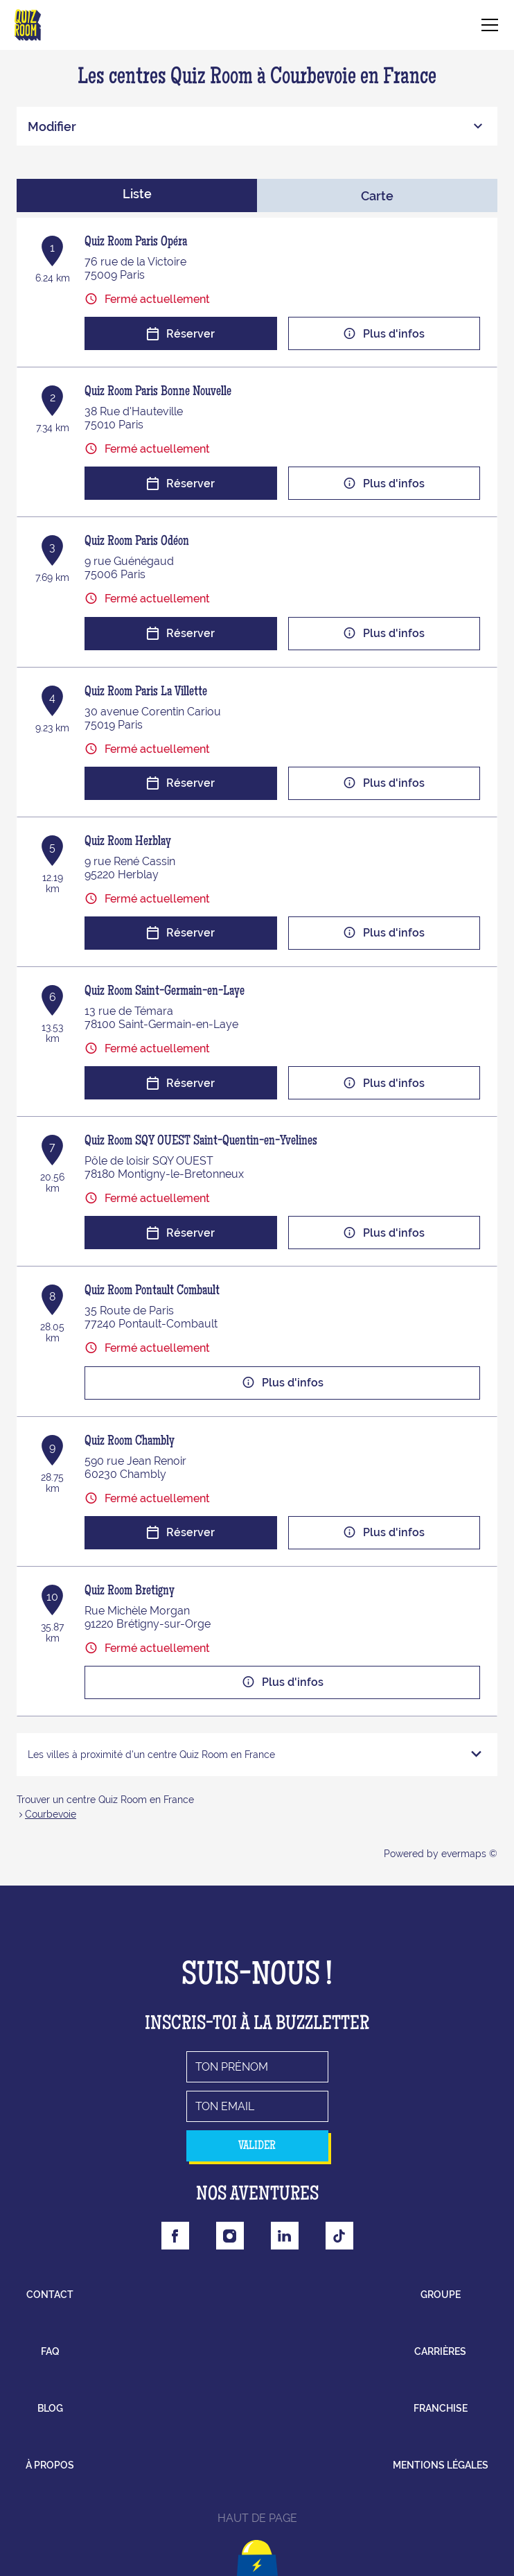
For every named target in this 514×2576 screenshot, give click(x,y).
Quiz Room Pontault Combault (152, 1291)
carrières (440, 2351)
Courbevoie (50, 1814)
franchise (441, 2408)
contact (49, 2294)
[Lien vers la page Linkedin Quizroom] (285, 2235)
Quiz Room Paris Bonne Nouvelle (158, 392)
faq (50, 2351)
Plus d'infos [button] (384, 333)
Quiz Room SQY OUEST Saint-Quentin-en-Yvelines (201, 1142)
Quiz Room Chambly (130, 1442)
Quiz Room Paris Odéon (137, 542)
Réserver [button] (180, 333)
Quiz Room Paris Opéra (136, 243)
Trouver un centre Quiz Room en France (105, 1799)
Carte (377, 196)
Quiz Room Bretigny (130, 1592)
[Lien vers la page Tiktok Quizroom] (339, 2235)
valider (257, 2146)
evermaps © (469, 1853)
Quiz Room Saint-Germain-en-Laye (165, 992)
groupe (440, 2294)
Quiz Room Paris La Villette (146, 692)
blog (50, 2408)
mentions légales (440, 2465)
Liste (137, 193)
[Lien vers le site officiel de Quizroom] (27, 25)
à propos (50, 2465)
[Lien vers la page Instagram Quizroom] (230, 2235)
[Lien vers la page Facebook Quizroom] (175, 2235)
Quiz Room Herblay (128, 842)
